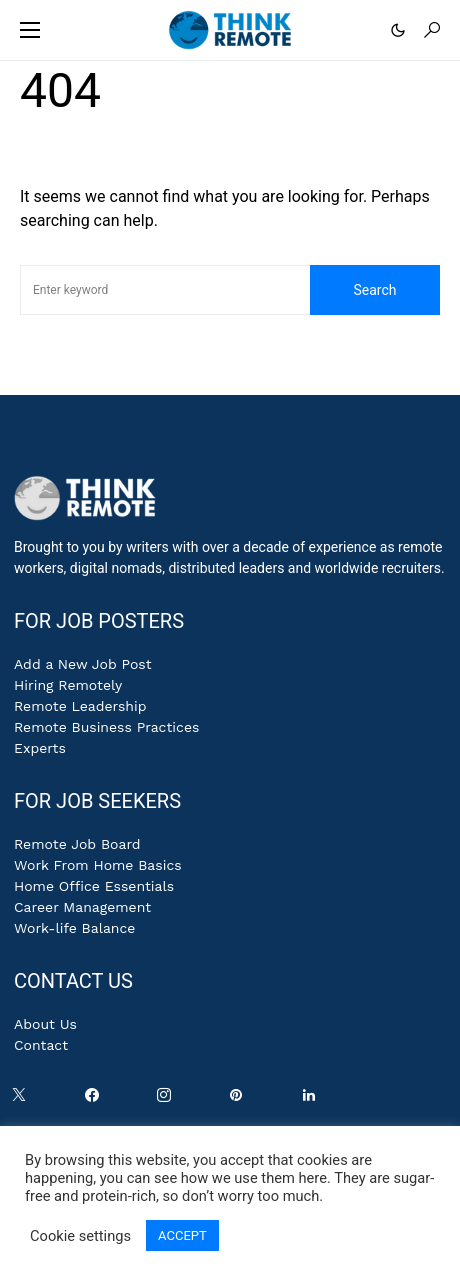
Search (374, 290)
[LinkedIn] (313, 1100)
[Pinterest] (240, 1100)
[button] (30, 30)
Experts (40, 748)
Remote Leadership (80, 706)
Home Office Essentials (94, 886)
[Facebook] (96, 1100)
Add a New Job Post (83, 664)
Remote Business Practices (106, 727)
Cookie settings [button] (80, 1236)
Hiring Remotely (68, 685)
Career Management (82, 907)
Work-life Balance (74, 928)
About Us (45, 1024)
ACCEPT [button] (182, 1235)
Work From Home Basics (98, 865)
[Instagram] (168, 1100)
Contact (41, 1045)
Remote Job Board (77, 844)
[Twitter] (23, 1100)
